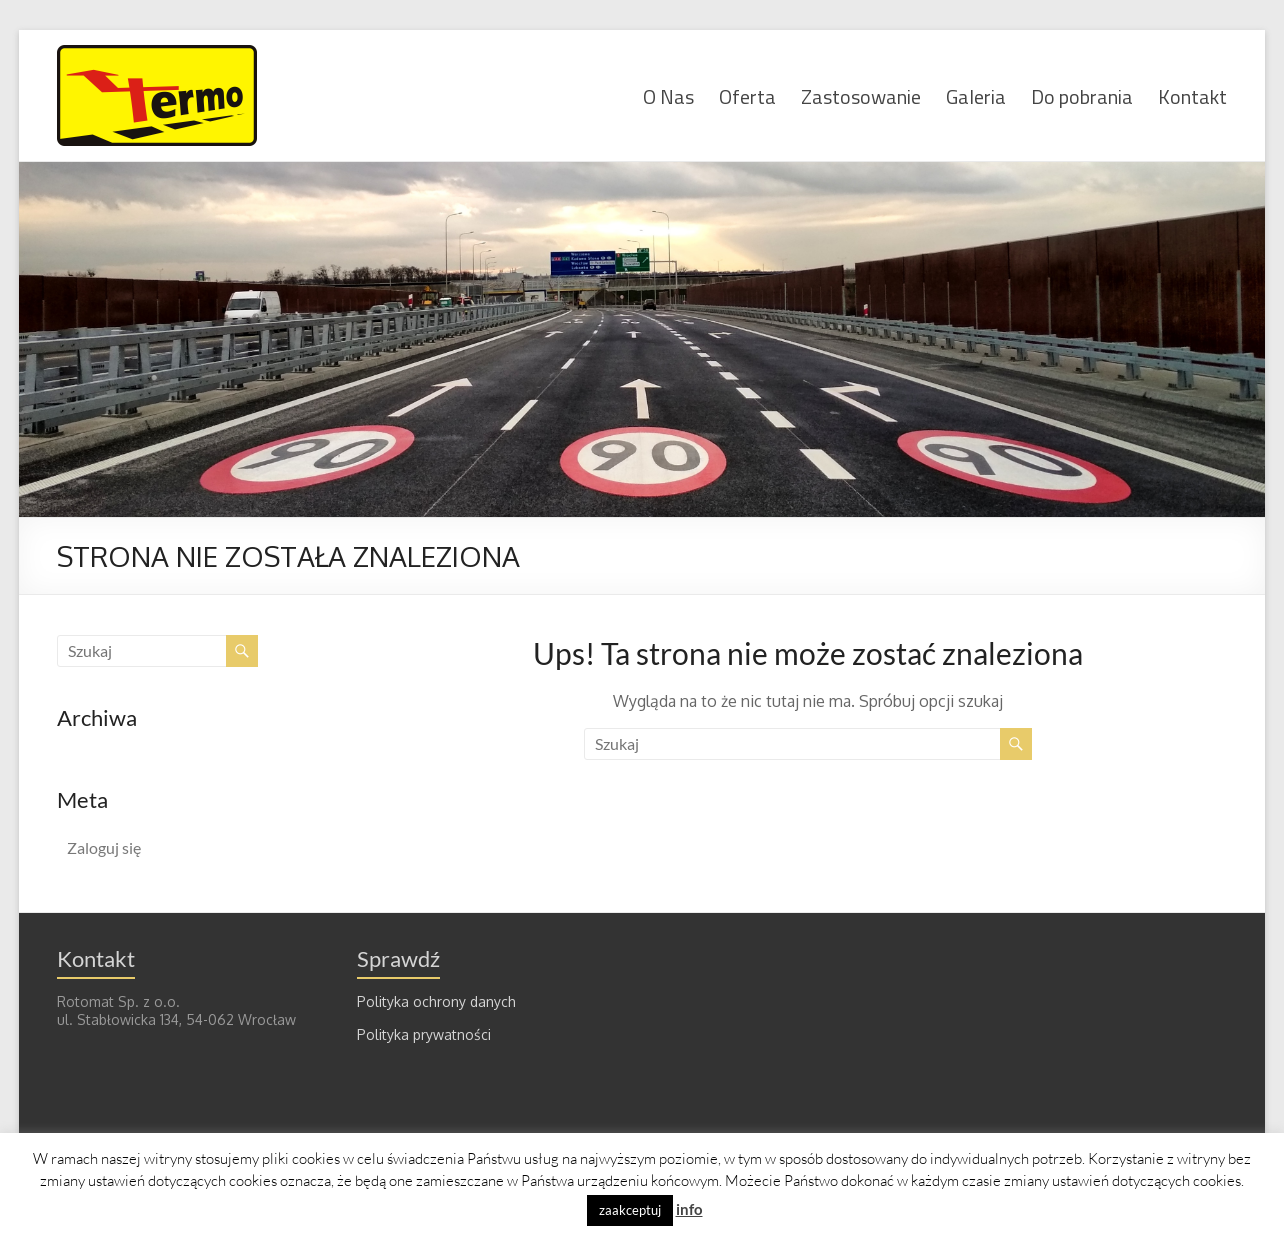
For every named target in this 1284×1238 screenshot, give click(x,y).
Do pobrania (1082, 95)
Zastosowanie (861, 95)
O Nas (668, 95)
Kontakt (1192, 95)
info (689, 1209)
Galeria (976, 95)
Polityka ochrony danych (436, 1001)
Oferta (747, 95)
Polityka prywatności (424, 1034)
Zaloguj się (104, 847)
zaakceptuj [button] (630, 1210)
